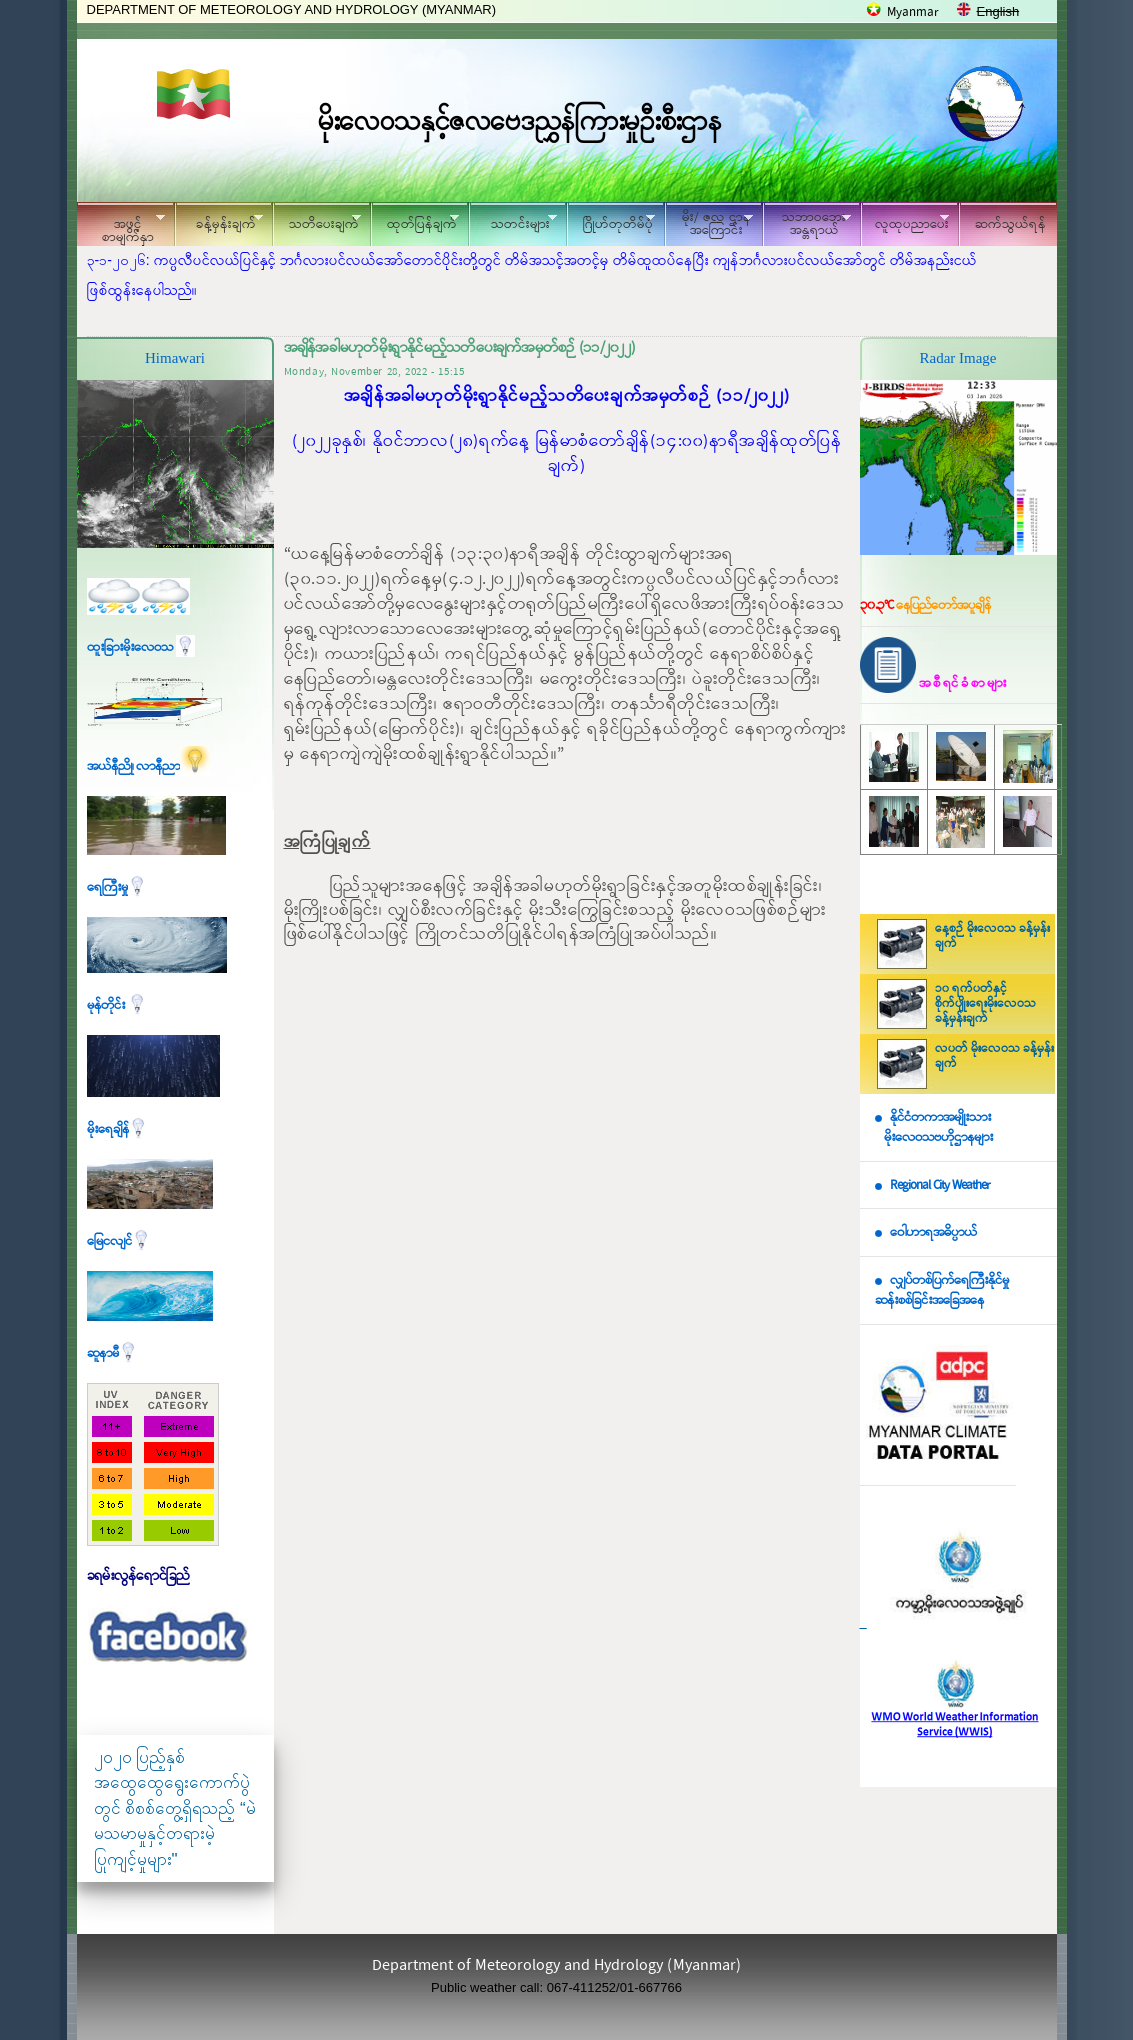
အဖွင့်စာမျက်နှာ (121, 227)
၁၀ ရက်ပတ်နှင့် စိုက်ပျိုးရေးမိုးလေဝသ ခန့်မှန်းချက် (985, 1004)
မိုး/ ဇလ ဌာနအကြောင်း (709, 224)
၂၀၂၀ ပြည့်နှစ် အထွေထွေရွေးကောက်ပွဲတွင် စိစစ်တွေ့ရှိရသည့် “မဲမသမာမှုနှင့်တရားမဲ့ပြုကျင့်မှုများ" (175, 1808)
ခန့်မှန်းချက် (219, 221)
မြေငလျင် (119, 1241)
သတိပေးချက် (317, 221)
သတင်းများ (513, 221)
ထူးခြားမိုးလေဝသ (141, 647)
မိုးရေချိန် (117, 1129)
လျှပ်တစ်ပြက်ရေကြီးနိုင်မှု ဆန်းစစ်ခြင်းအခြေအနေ (942, 1291)
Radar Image (957, 358)
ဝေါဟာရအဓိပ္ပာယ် (933, 1232)
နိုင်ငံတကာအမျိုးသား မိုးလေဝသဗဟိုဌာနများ (934, 1128)
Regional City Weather (940, 1185)
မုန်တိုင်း (117, 1005)
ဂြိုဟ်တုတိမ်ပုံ (611, 221)
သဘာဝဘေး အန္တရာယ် (807, 224)
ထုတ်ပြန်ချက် (415, 221)
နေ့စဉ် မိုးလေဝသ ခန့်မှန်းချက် (992, 936)
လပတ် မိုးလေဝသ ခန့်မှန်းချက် (994, 1056)
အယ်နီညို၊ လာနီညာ (148, 766)
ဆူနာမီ (112, 1353)
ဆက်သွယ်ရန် (1010, 224)
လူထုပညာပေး (905, 221)
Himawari (175, 358)
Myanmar (913, 12)
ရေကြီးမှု (117, 887)
